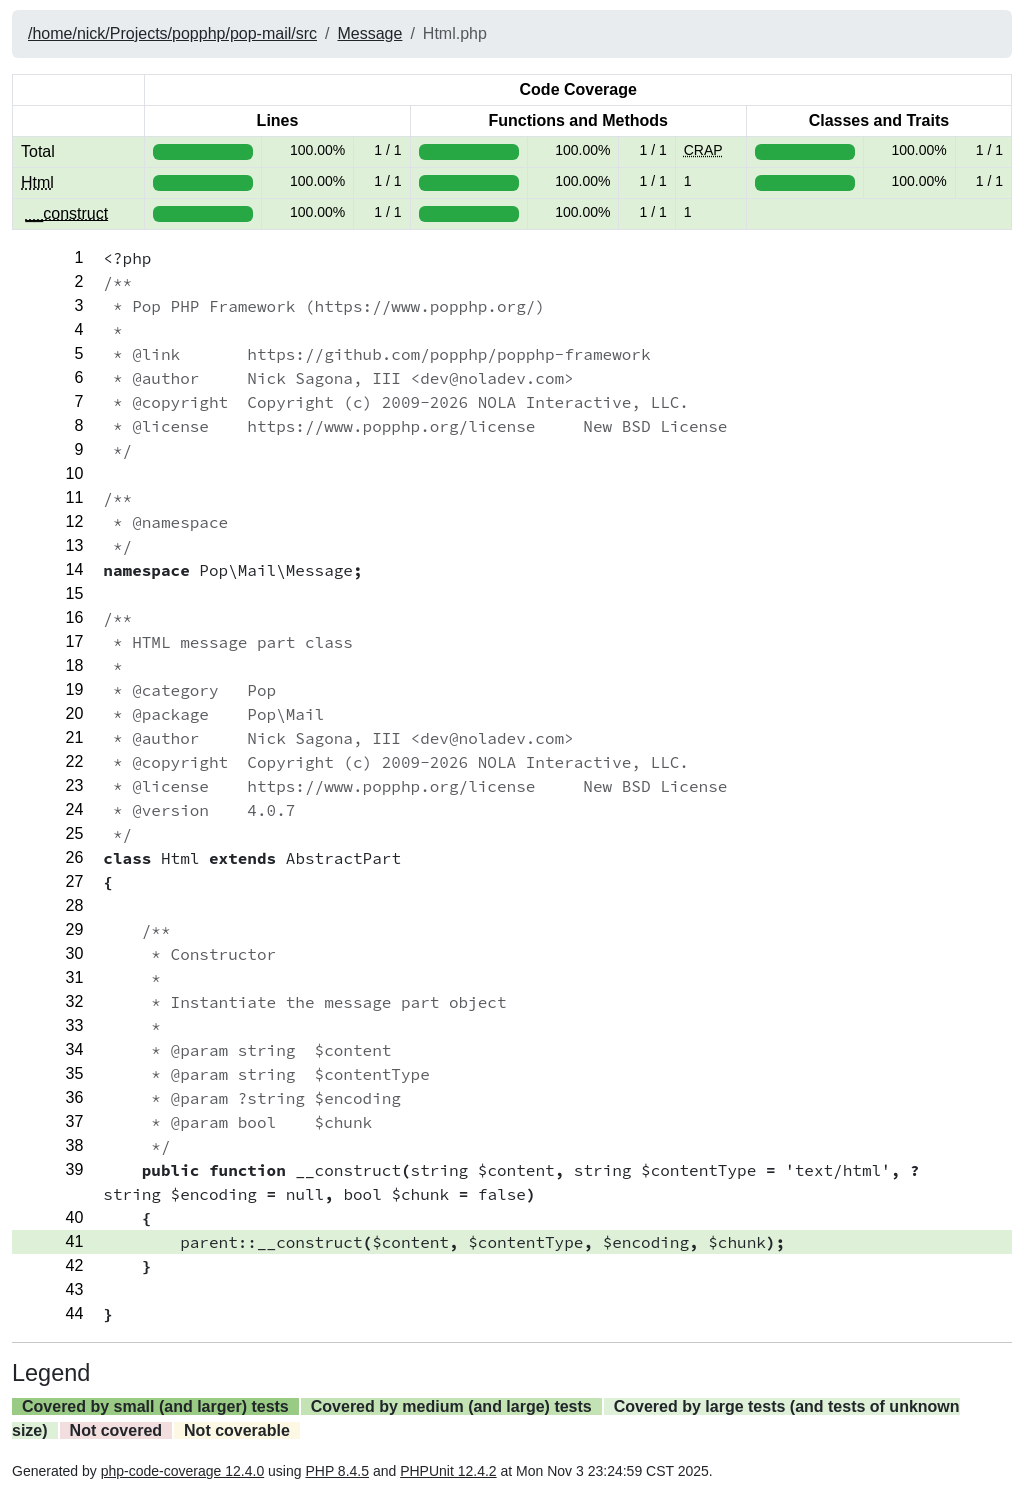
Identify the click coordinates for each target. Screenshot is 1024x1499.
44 (75, 1313)
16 (75, 617)
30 (75, 953)
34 (75, 1049)
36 (75, 1097)
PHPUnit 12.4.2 (448, 1471)
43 (75, 1289)
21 (75, 737)
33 (75, 1025)
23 (75, 785)
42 (75, 1265)
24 (75, 809)
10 (75, 473)
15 (75, 593)
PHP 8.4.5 (337, 1471)
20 (75, 713)
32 (75, 1001)
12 (75, 521)
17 (75, 641)
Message (369, 33)
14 (75, 569)
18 (75, 665)
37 (75, 1121)
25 (75, 833)
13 (75, 545)
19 (75, 689)
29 (75, 929)
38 (75, 1145)
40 (75, 1217)
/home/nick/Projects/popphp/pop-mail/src (172, 33)
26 (75, 857)
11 (75, 497)
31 (75, 977)
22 (75, 761)
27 (75, 881)
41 (75, 1241)
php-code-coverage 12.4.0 (182, 1471)
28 (75, 905)
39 (75, 1169)
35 (75, 1073)
